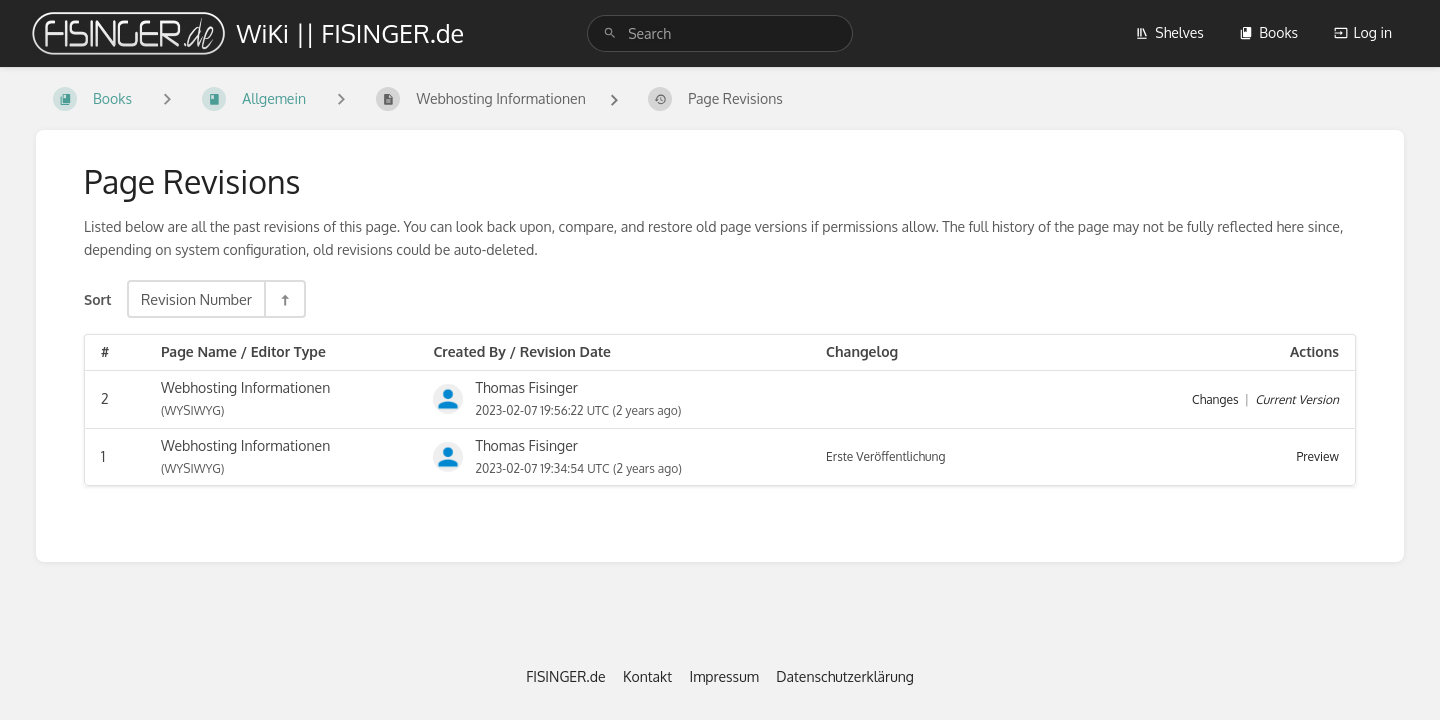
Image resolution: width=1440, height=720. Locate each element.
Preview (1318, 456)
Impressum (724, 676)
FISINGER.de (565, 676)
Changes (1215, 399)
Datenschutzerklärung (845, 676)
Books (1268, 32)
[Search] (610, 33)
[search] (720, 33)
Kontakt (647, 676)
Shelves (1169, 32)
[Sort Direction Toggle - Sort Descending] (284, 299)
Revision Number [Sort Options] (196, 299)
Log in (1363, 32)
